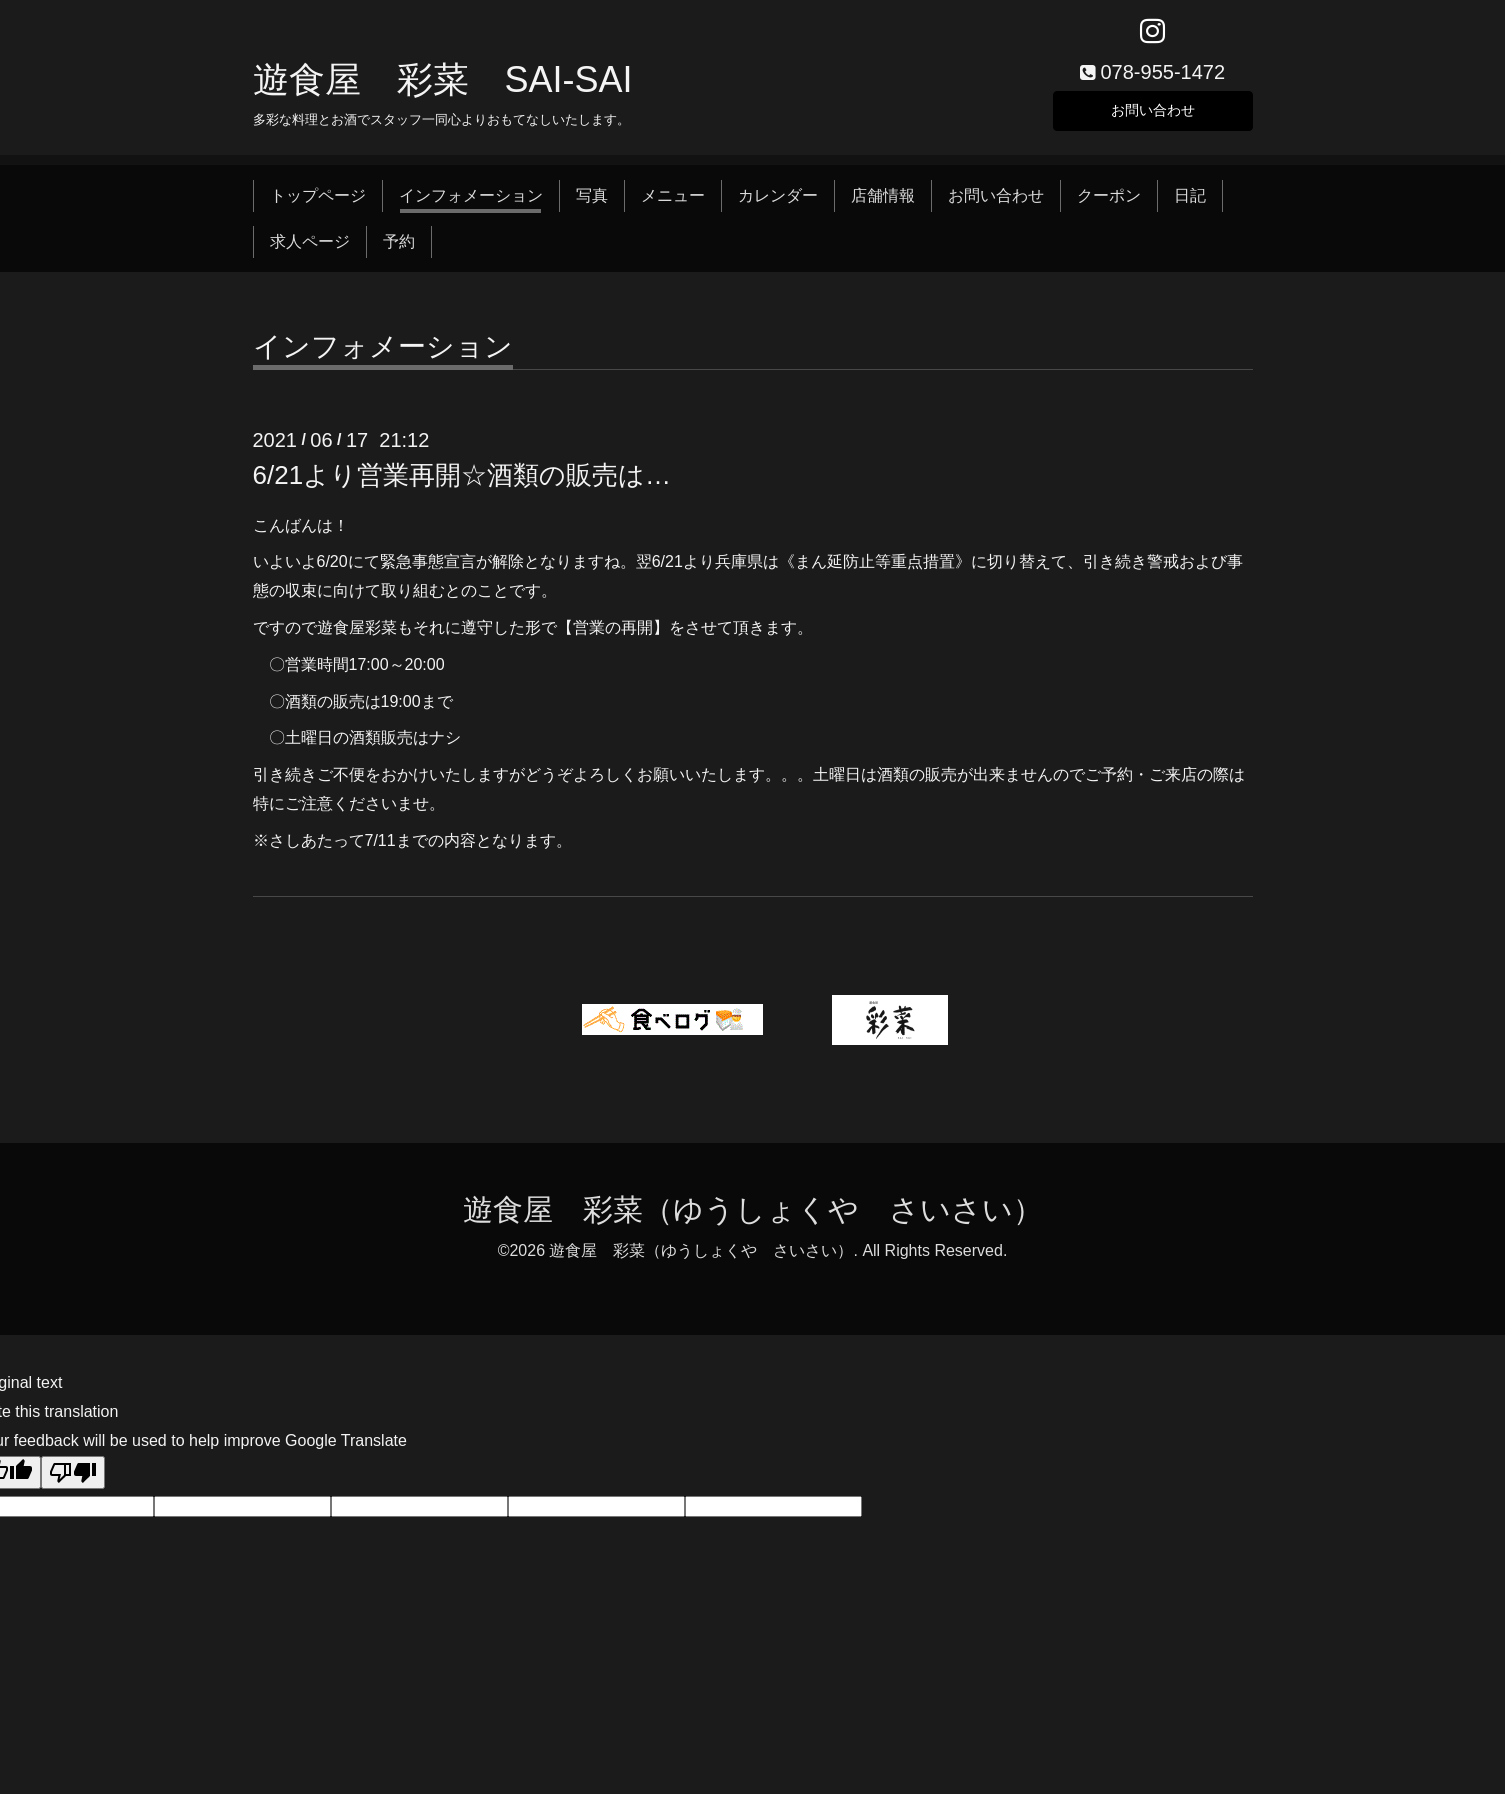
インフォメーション (471, 202)
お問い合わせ (1153, 114)
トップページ (318, 202)
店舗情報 (883, 202)
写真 (592, 202)
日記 (1190, 202)
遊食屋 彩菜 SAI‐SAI (443, 86)
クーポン (1109, 202)
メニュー (673, 202)
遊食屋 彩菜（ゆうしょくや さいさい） (753, 1216)
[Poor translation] (73, 1479)
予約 (399, 248)
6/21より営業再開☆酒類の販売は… (462, 483)
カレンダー (778, 202)
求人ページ (310, 248)
